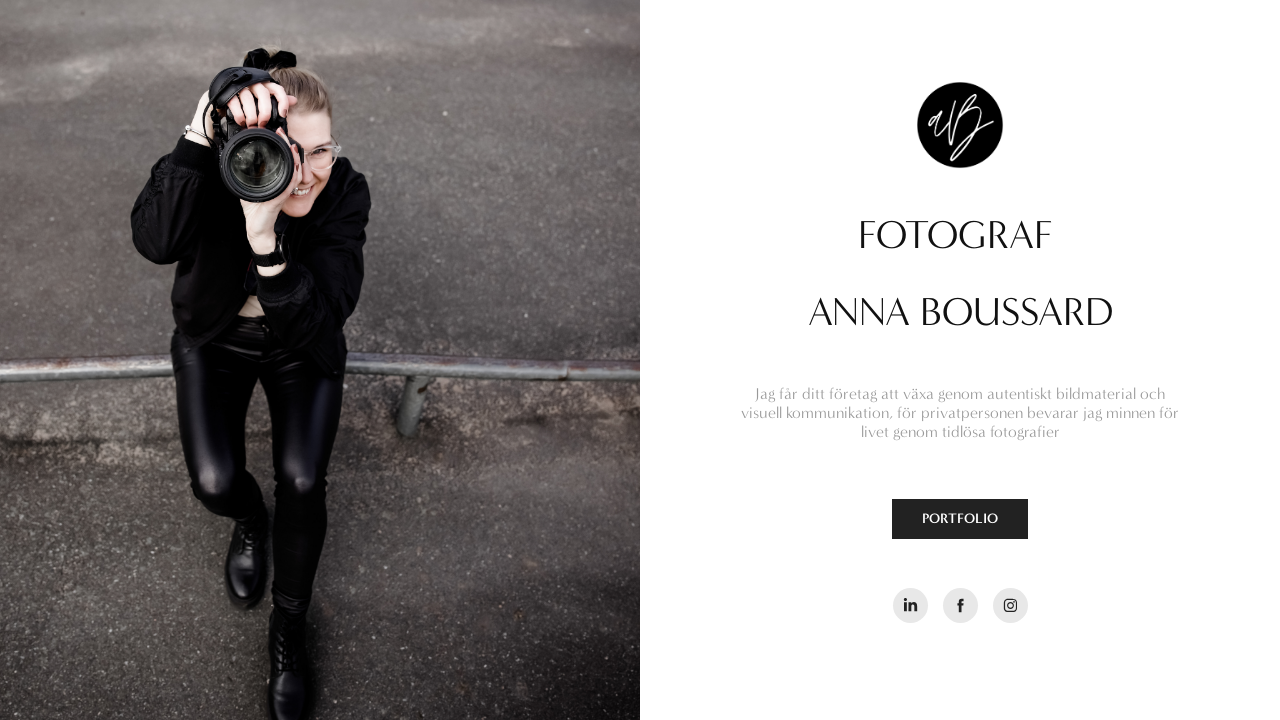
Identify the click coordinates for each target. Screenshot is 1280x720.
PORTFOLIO (960, 518)
